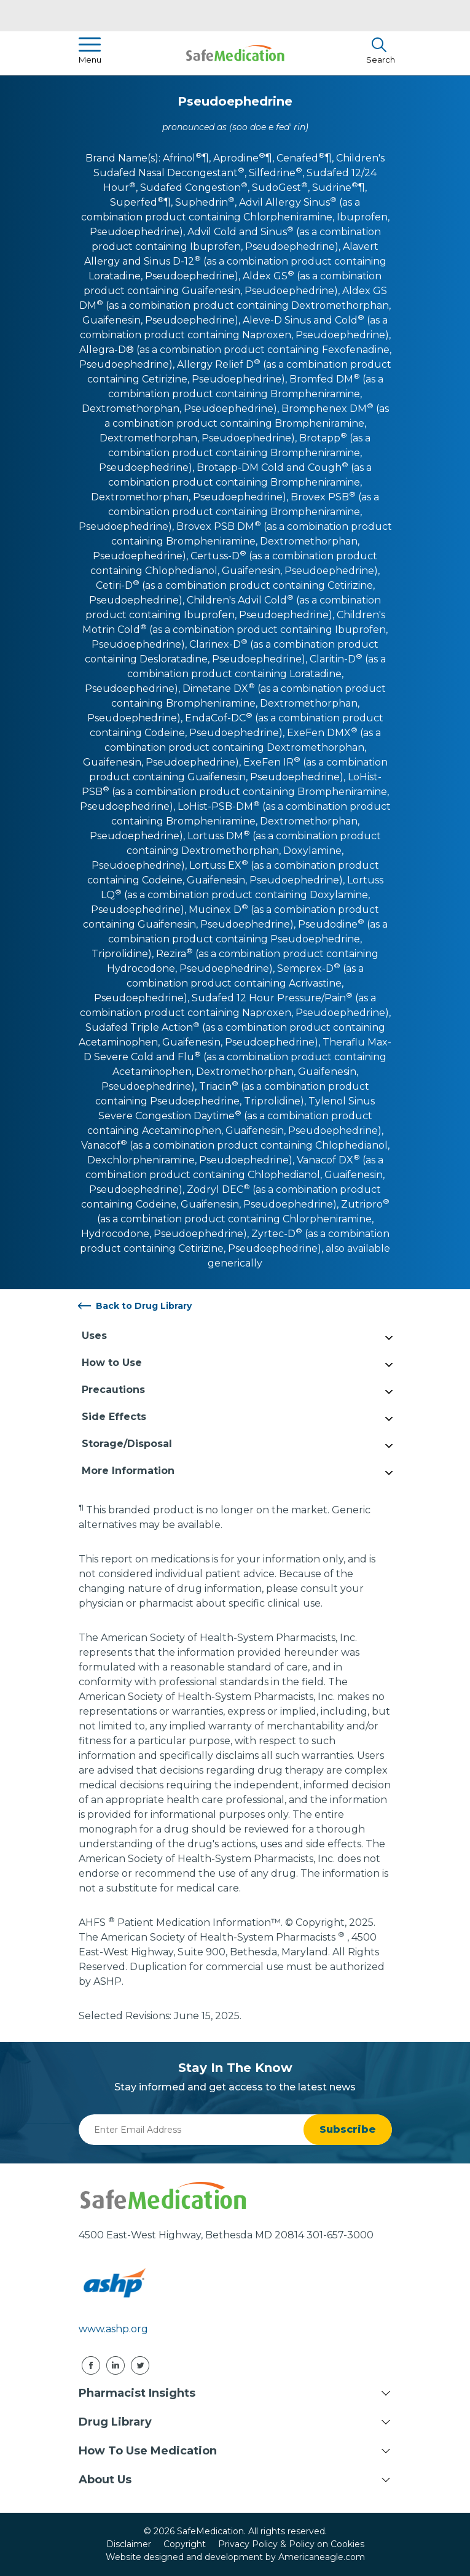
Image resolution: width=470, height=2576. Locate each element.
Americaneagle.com (321, 2556)
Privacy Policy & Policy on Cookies (291, 2544)
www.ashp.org (113, 2329)
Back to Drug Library (144, 1305)
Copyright (184, 2544)
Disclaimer (128, 2544)
